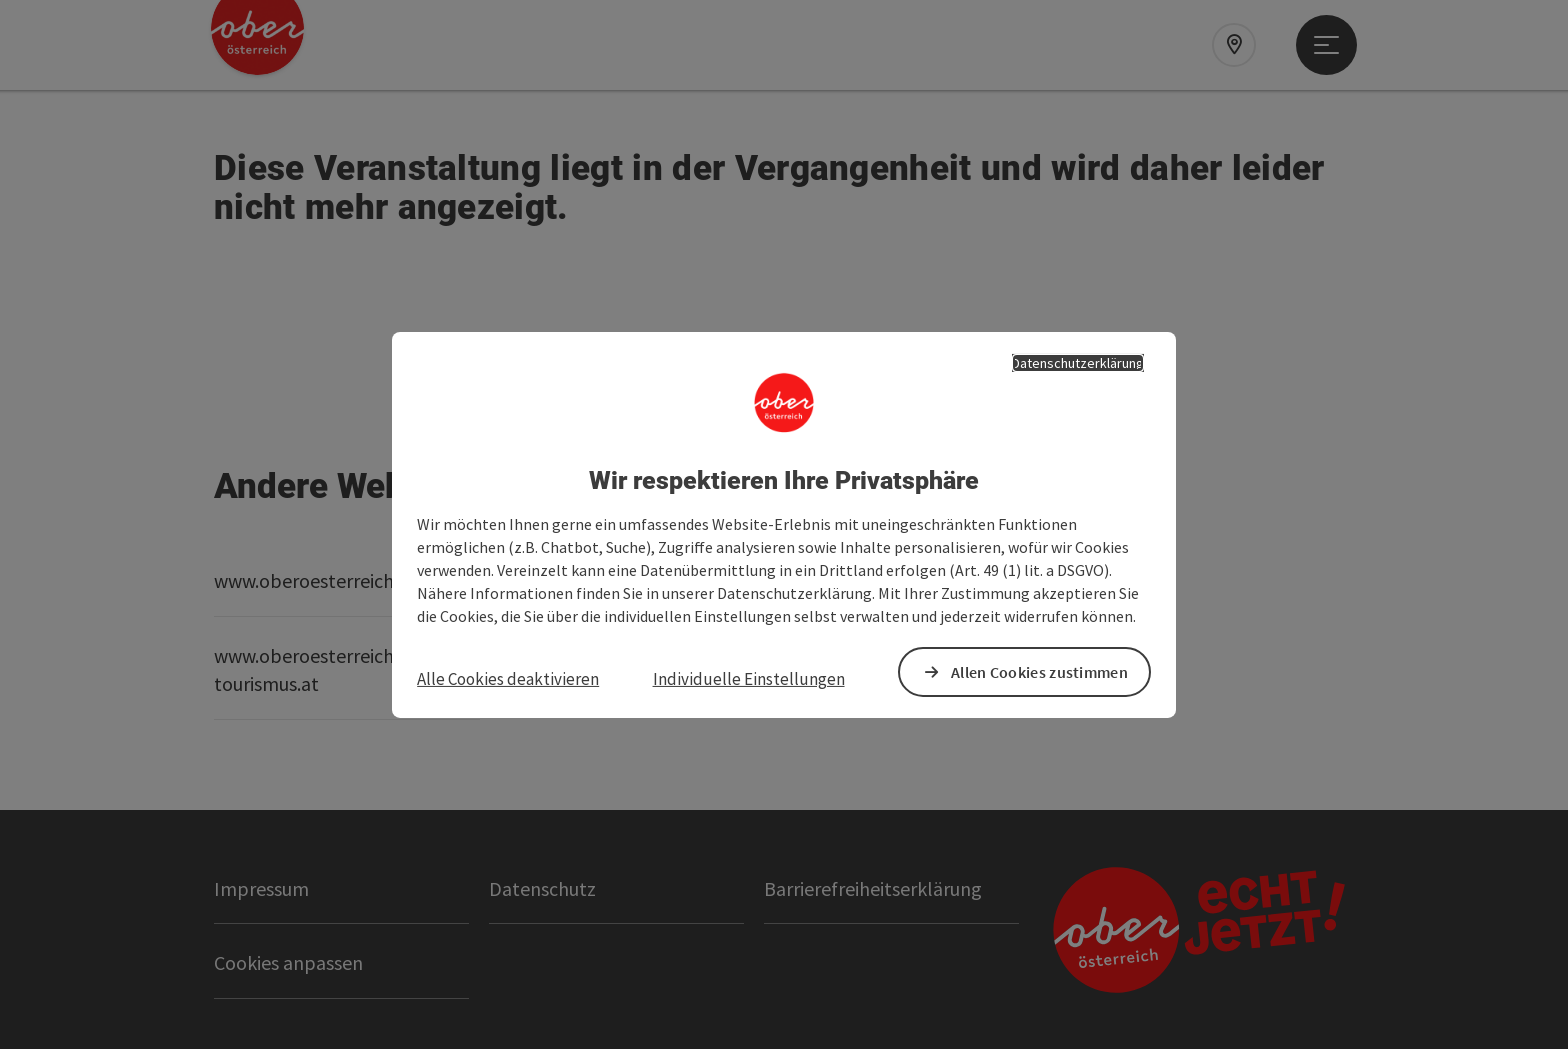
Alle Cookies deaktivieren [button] (508, 679)
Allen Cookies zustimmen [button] (1039, 672)
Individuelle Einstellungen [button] (749, 679)
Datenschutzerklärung (1078, 362)
